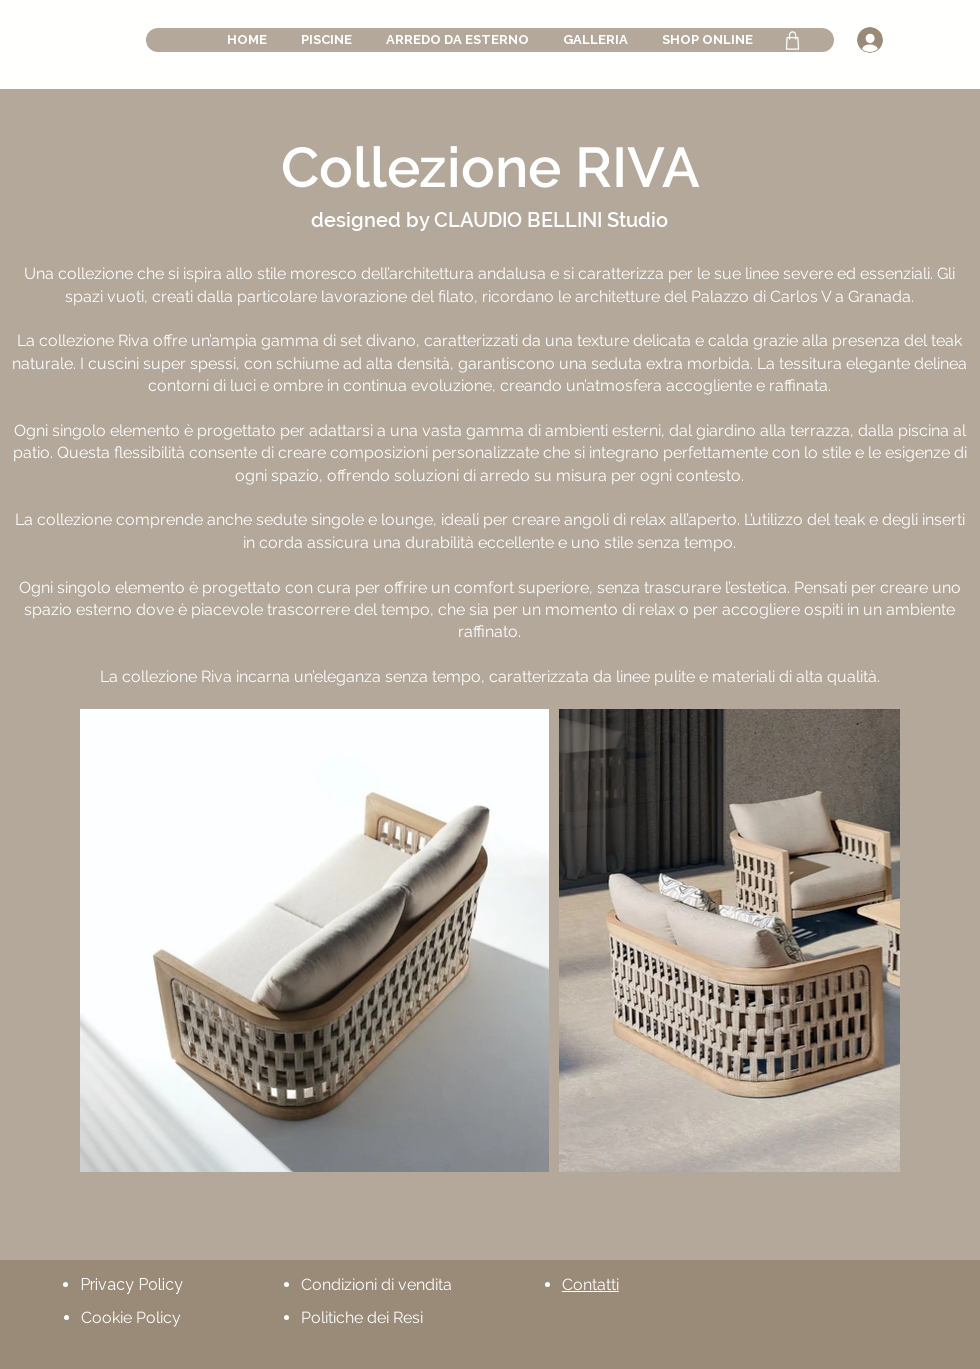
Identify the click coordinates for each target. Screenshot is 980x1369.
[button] (326, 40)
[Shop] (792, 40)
